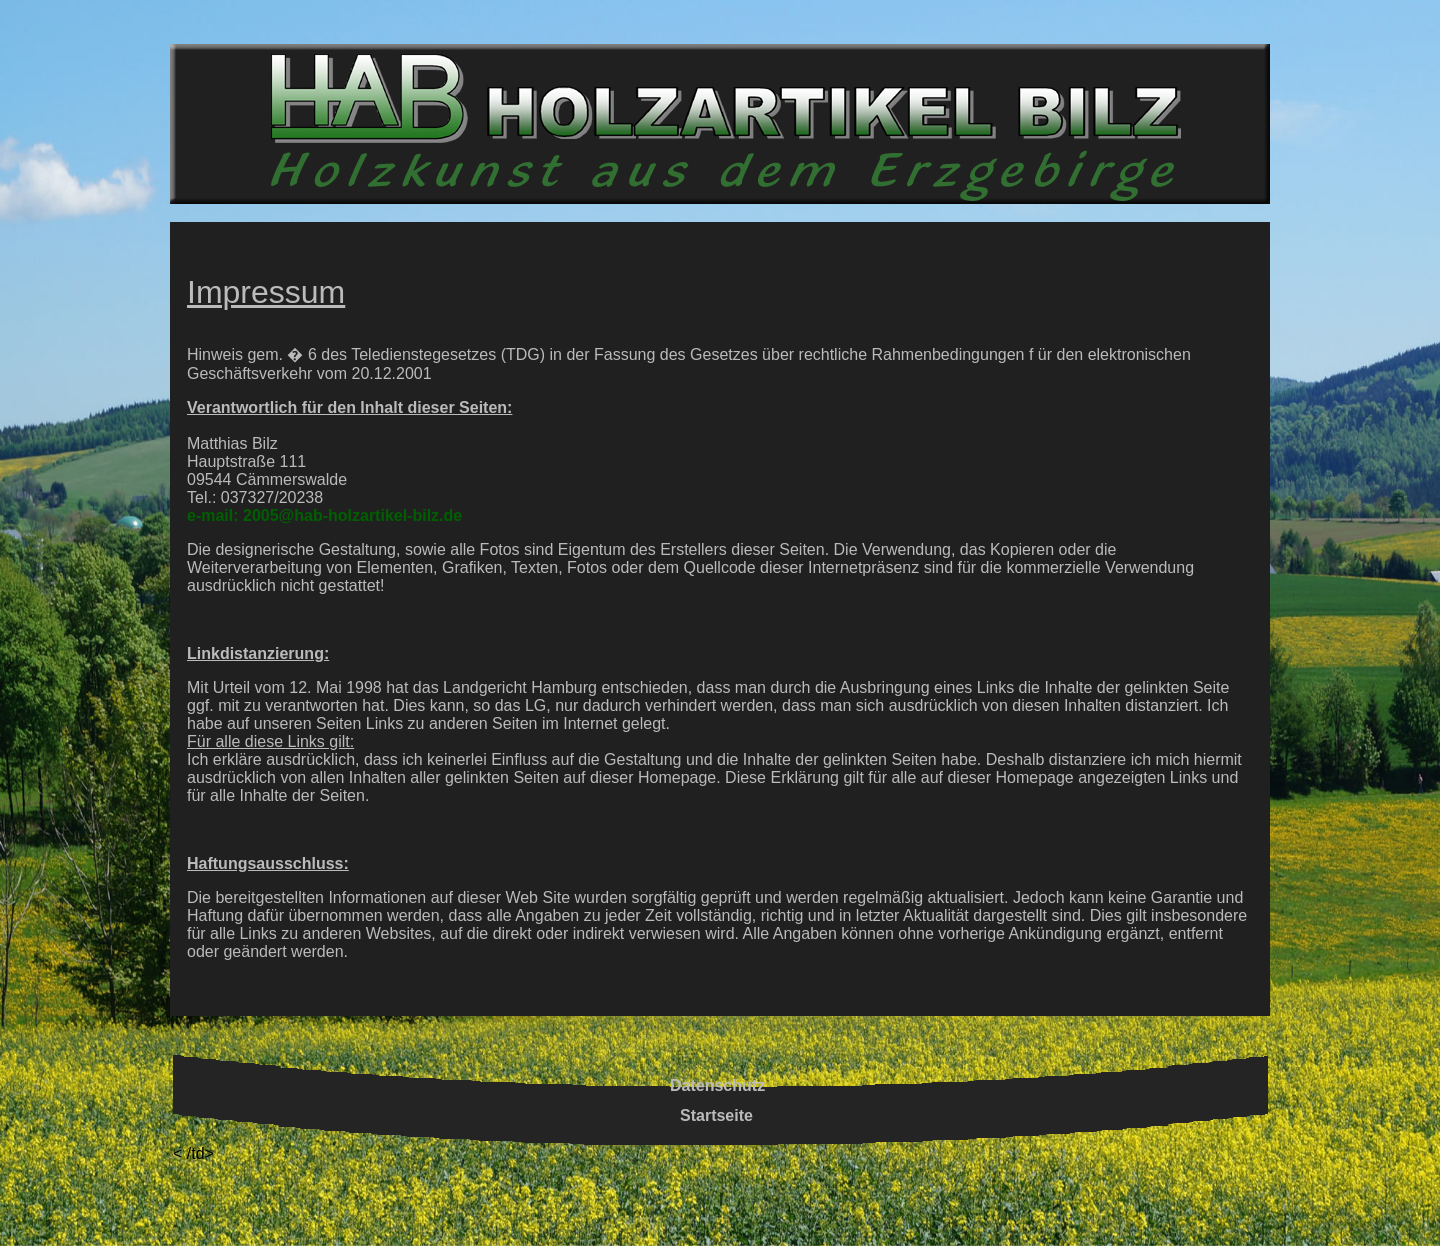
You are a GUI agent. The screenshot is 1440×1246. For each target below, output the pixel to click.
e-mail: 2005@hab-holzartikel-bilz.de (324, 515)
